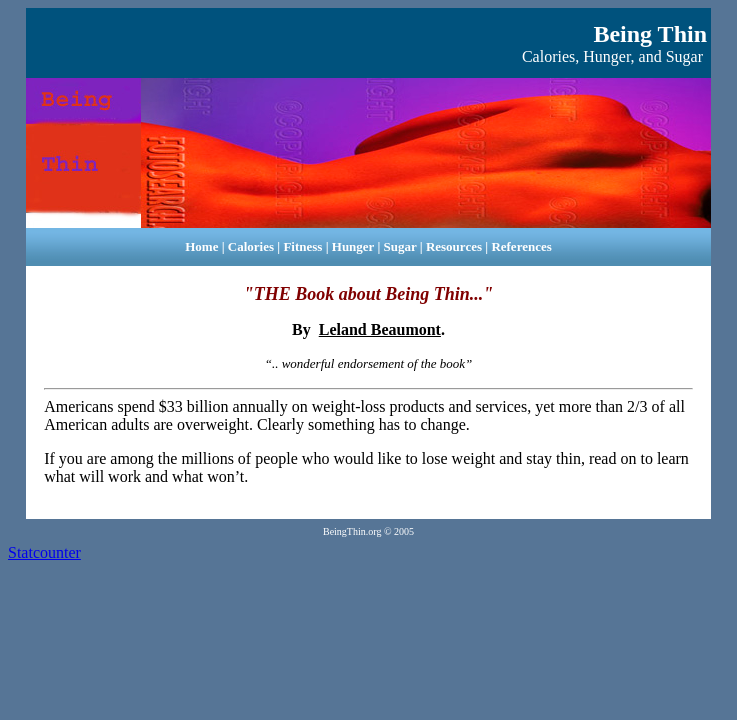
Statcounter (44, 552)
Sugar (400, 246)
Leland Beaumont (380, 329)
